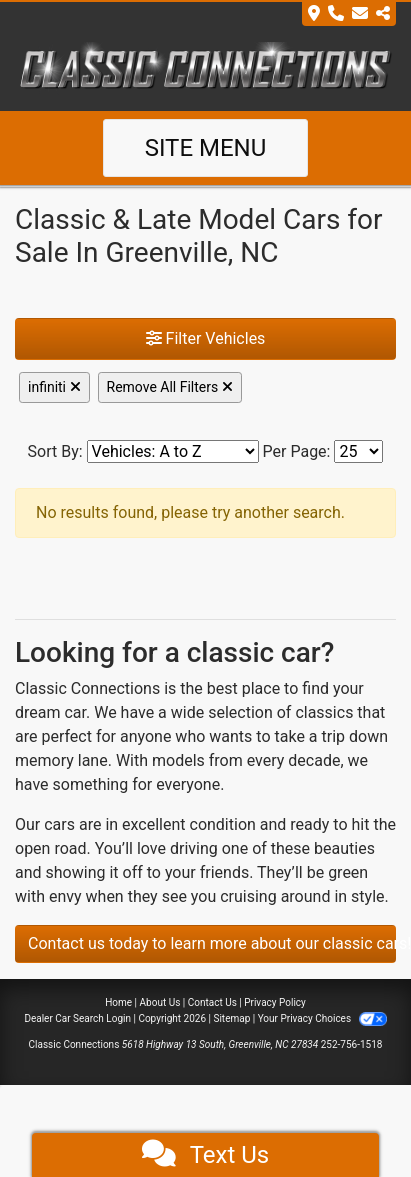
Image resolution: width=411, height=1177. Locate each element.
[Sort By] (173, 451)
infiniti (54, 387)
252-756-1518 (352, 1044)
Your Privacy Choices (322, 1018)
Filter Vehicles (206, 338)
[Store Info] (349, 14)
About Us (160, 1002)
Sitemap (231, 1018)
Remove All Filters (170, 387)
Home (118, 1002)
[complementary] (351, 1117)
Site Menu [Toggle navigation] (206, 148)
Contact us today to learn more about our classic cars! (212, 943)
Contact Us (212, 1002)
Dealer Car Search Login (77, 1018)
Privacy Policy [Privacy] (275, 1002)
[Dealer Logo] (205, 67)
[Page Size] (358, 451)
